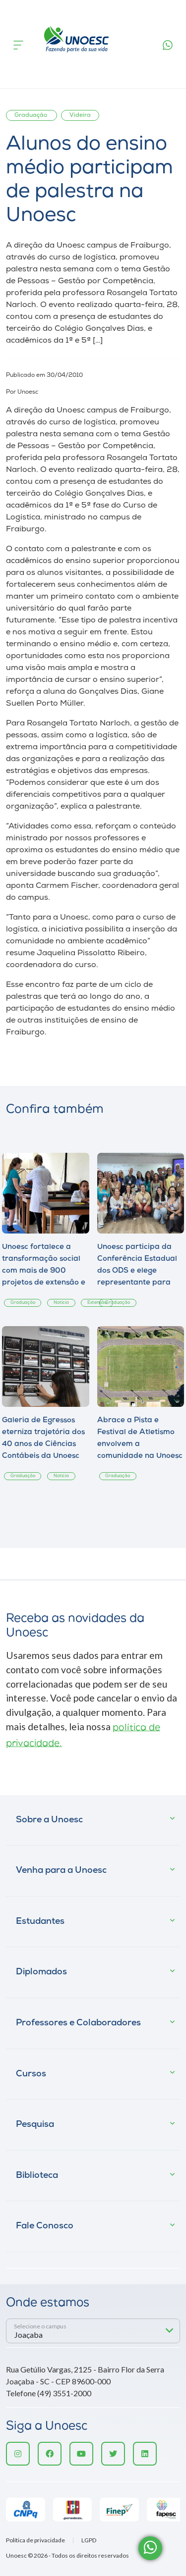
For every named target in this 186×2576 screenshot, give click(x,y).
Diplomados (41, 1972)
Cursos (31, 2074)
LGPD (88, 2540)
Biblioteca (37, 2175)
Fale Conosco (44, 2226)
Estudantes (40, 1921)
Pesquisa (35, 2124)
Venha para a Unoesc (61, 1870)
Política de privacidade (35, 2540)
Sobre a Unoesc (49, 1820)
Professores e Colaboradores (78, 2023)
